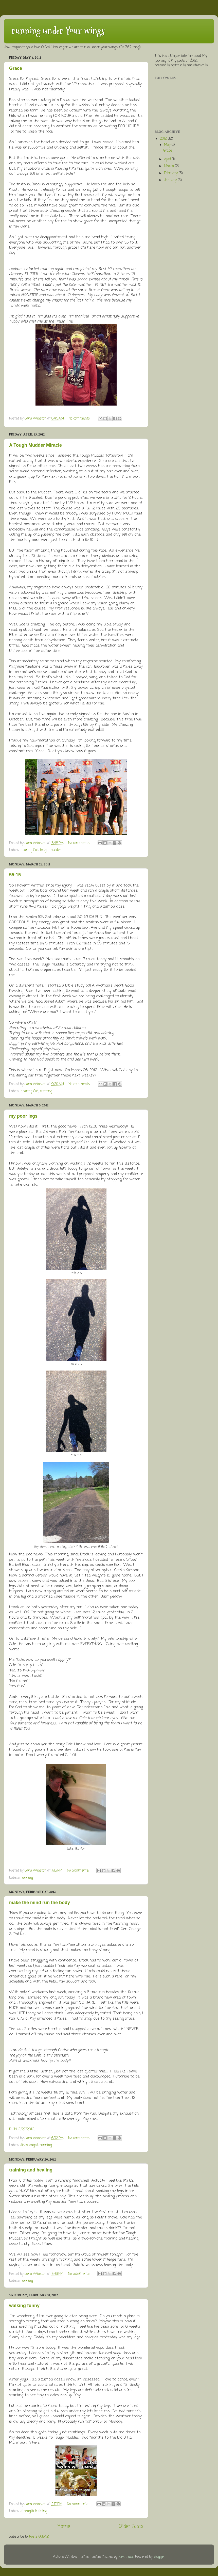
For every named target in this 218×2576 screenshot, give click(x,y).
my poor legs (23, 1116)
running (46, 1091)
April (168, 159)
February (171, 173)
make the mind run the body (39, 1902)
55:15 (15, 874)
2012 (164, 138)
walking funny (24, 2305)
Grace (15, 68)
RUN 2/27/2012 (21, 2129)
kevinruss (126, 2556)
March (169, 166)
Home (64, 2526)
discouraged (29, 2145)
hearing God (29, 850)
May (168, 145)
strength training (34, 2511)
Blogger (159, 2556)
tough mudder (50, 850)
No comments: (79, 418)
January (171, 180)
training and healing (30, 2169)
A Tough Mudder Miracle (35, 445)
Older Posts (131, 2526)
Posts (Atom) (39, 2536)
